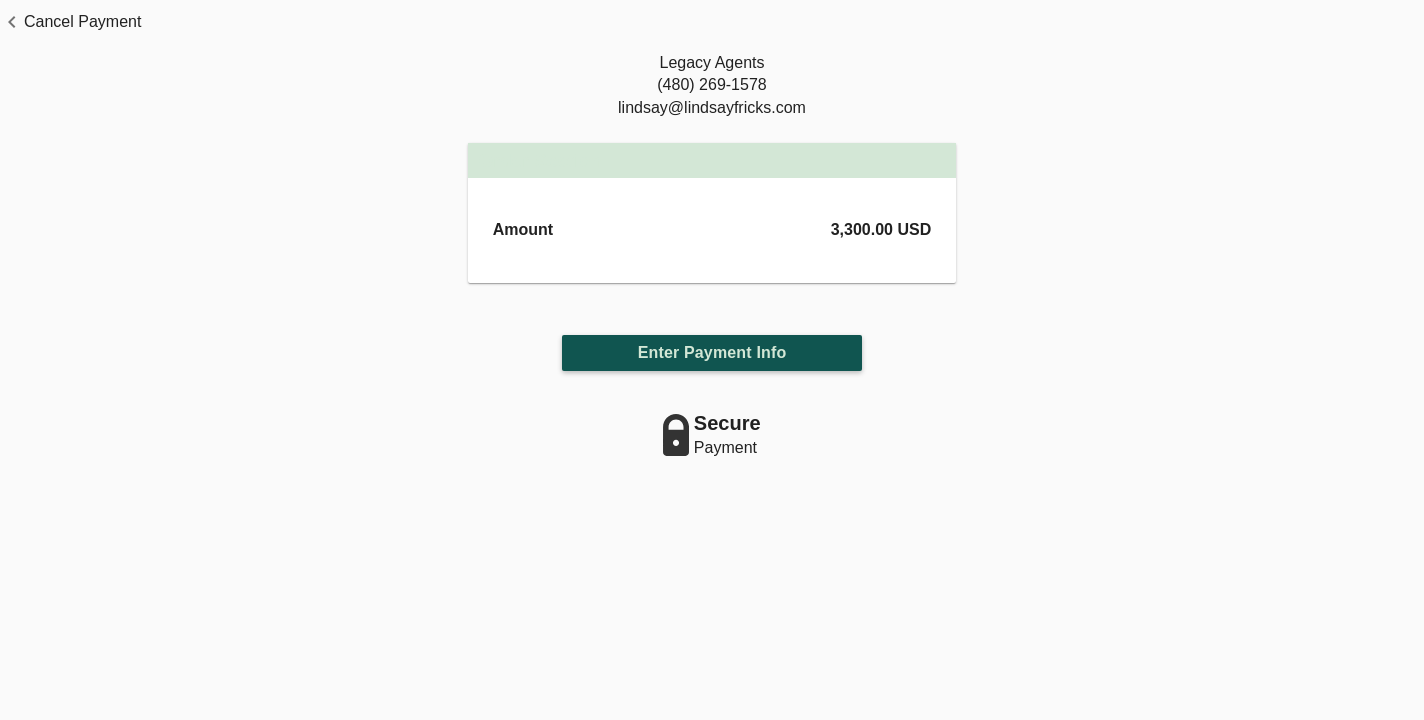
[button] (70, 22)
